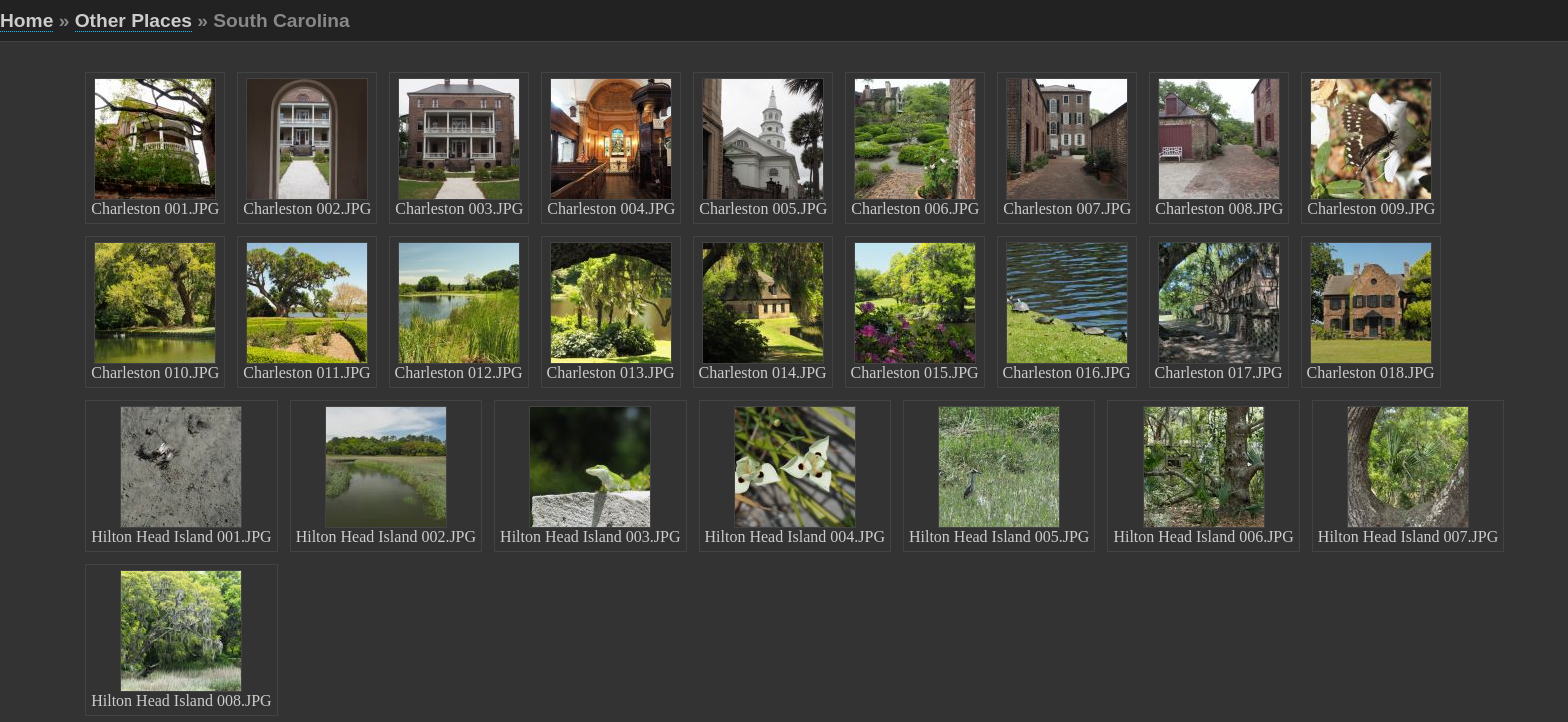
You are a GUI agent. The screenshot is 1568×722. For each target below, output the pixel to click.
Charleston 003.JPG (459, 147)
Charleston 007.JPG (1067, 147)
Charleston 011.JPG (306, 311)
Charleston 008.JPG (1219, 147)
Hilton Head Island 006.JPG (1203, 475)
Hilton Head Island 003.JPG (590, 475)
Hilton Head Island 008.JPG (181, 639)
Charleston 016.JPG (1067, 311)
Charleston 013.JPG (611, 311)
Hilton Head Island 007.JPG (1408, 475)
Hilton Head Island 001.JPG (181, 475)
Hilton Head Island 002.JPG (386, 475)
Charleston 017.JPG (1219, 311)
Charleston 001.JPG (155, 147)
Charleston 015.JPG (915, 311)
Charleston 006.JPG (915, 147)
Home (26, 20)
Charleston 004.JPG (611, 147)
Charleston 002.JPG (307, 147)
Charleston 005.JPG (763, 147)
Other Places (133, 20)
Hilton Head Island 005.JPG (999, 475)
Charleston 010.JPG (155, 311)
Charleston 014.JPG (763, 311)
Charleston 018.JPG (1371, 311)
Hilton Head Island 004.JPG (795, 475)
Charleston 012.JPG (459, 311)
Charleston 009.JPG (1371, 147)
